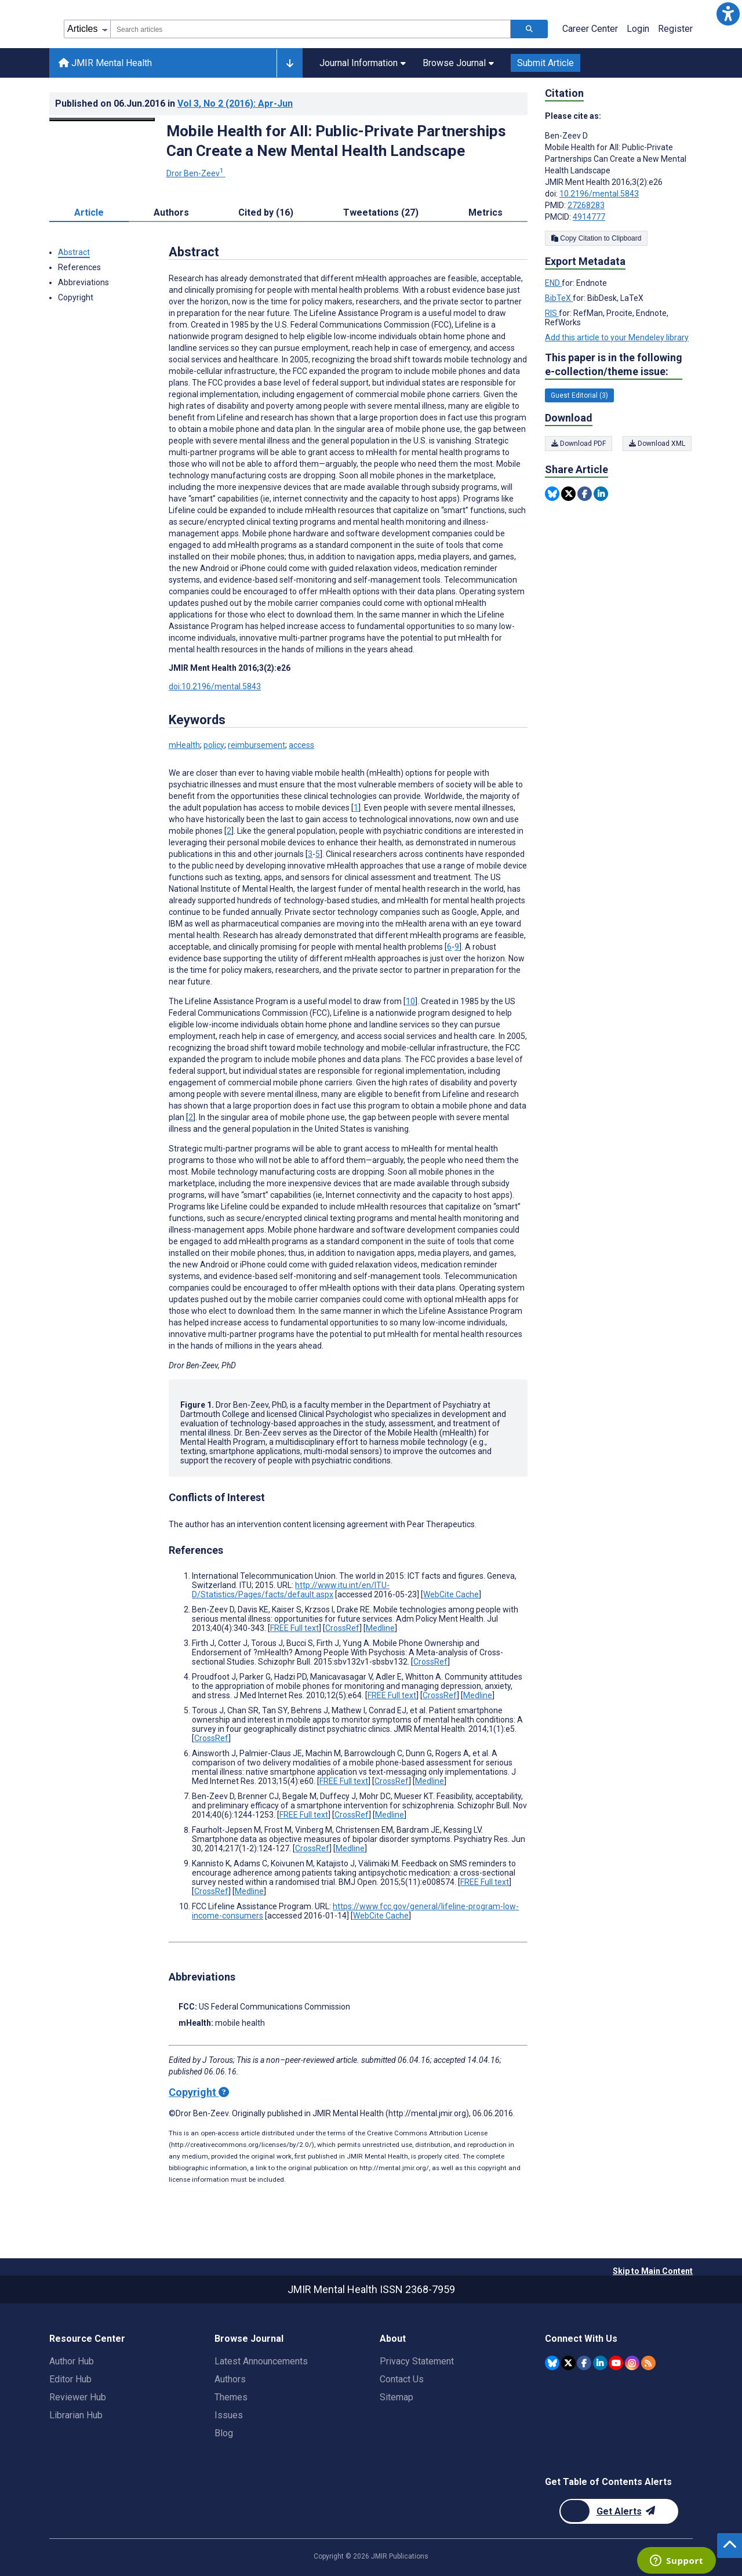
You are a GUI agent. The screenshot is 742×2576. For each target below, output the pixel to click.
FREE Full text (294, 1628)
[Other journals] (290, 63)
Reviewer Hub (77, 2397)
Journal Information (362, 62)
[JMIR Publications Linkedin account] (600, 2363)
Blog (223, 2433)
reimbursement (256, 745)
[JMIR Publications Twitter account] (568, 2363)
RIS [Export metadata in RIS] (552, 313)
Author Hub (71, 2361)
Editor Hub (70, 2379)
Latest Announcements (261, 2361)
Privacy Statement (417, 2361)
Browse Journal (458, 62)
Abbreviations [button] (83, 282)
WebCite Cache (451, 1594)
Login (638, 28)
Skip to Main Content (653, 2271)
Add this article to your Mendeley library (617, 337)
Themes (231, 2397)
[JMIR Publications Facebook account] (584, 2363)
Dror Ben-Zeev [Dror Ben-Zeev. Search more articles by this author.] (195, 173)
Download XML (658, 443)
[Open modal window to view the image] (102, 119)
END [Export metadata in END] (553, 283)
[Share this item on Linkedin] (601, 493)
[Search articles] (529, 29)
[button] (728, 14)
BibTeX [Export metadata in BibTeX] (559, 298)
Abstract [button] (74, 252)
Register (675, 28)
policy (213, 745)
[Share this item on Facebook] (584, 493)
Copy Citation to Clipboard (596, 238)
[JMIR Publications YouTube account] (616, 2363)
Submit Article (545, 62)
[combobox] (310, 29)
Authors (230, 2379)
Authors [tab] (171, 212)
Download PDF (578, 443)
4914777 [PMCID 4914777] (589, 216)
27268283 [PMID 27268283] (586, 205)
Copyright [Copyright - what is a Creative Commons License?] (199, 2092)
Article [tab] (89, 212)
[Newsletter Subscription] (618, 2511)
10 (410, 1001)
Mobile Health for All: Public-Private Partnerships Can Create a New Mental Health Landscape (336, 140)
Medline (380, 1628)
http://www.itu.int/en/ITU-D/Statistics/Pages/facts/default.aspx (291, 1590)
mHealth (184, 745)
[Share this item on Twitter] (568, 493)
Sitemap (396, 2397)
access (301, 745)
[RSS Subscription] (648, 2363)
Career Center (590, 28)
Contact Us (402, 2379)
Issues (228, 2415)
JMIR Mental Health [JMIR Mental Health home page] (105, 62)
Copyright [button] (75, 297)
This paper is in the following (613, 365)
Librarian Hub (76, 2415)
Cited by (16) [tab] (265, 212)
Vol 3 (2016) (235, 103)
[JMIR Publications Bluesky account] (552, 2363)
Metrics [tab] (485, 212)
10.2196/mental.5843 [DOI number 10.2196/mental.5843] (599, 193)
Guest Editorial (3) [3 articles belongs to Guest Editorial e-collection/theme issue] (579, 395)
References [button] (79, 267)
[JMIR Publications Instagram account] (632, 2363)
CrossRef (342, 1628)
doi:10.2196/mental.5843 (215, 686)
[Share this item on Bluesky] (552, 493)
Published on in (174, 103)
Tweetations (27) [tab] (381, 212)
